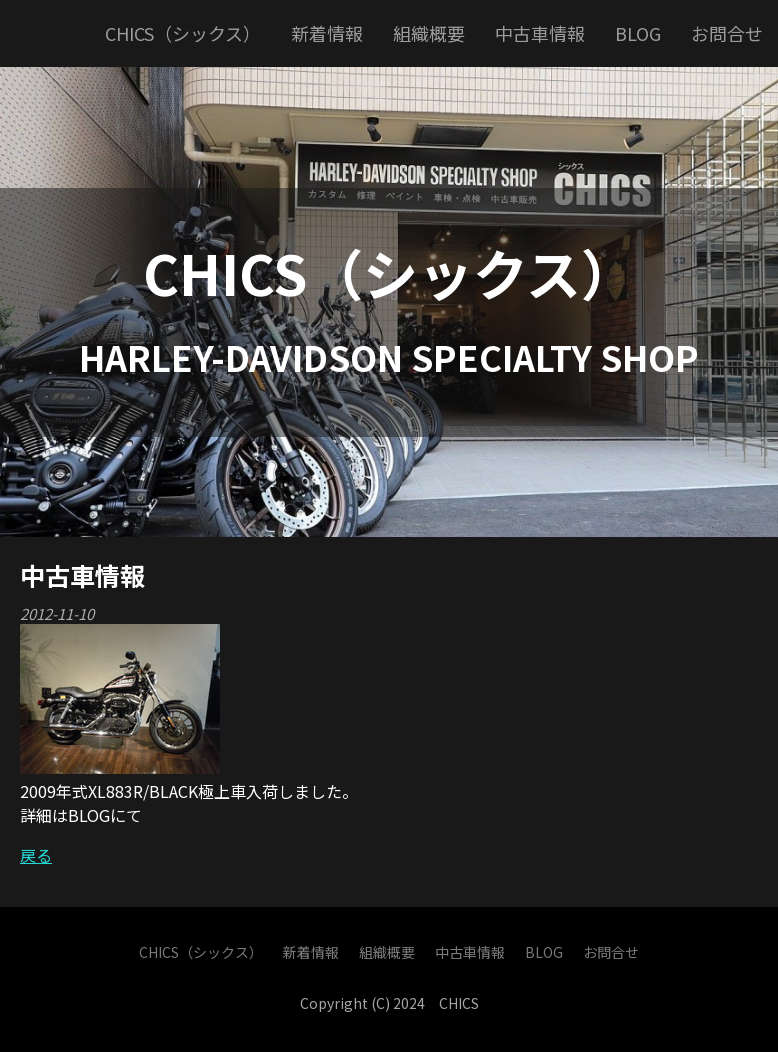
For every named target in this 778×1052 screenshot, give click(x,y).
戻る (36, 855)
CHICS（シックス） (389, 272)
